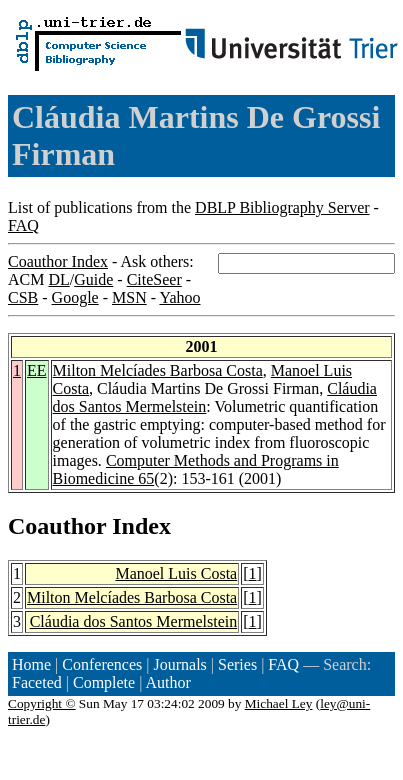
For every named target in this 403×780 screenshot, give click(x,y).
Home (31, 664)
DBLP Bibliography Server (282, 207)
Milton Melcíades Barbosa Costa (158, 370)
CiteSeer (154, 279)
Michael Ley (279, 703)
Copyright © (42, 703)
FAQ (23, 225)
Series (237, 664)
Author (168, 682)
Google (75, 297)
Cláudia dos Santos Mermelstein (134, 621)
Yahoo (179, 297)
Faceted (37, 682)
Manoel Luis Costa (176, 573)
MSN (129, 297)
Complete (104, 682)
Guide (93, 279)
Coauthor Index (58, 261)
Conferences (102, 664)
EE (37, 370)
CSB (23, 297)
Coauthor (57, 526)
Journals (179, 664)
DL (58, 279)
